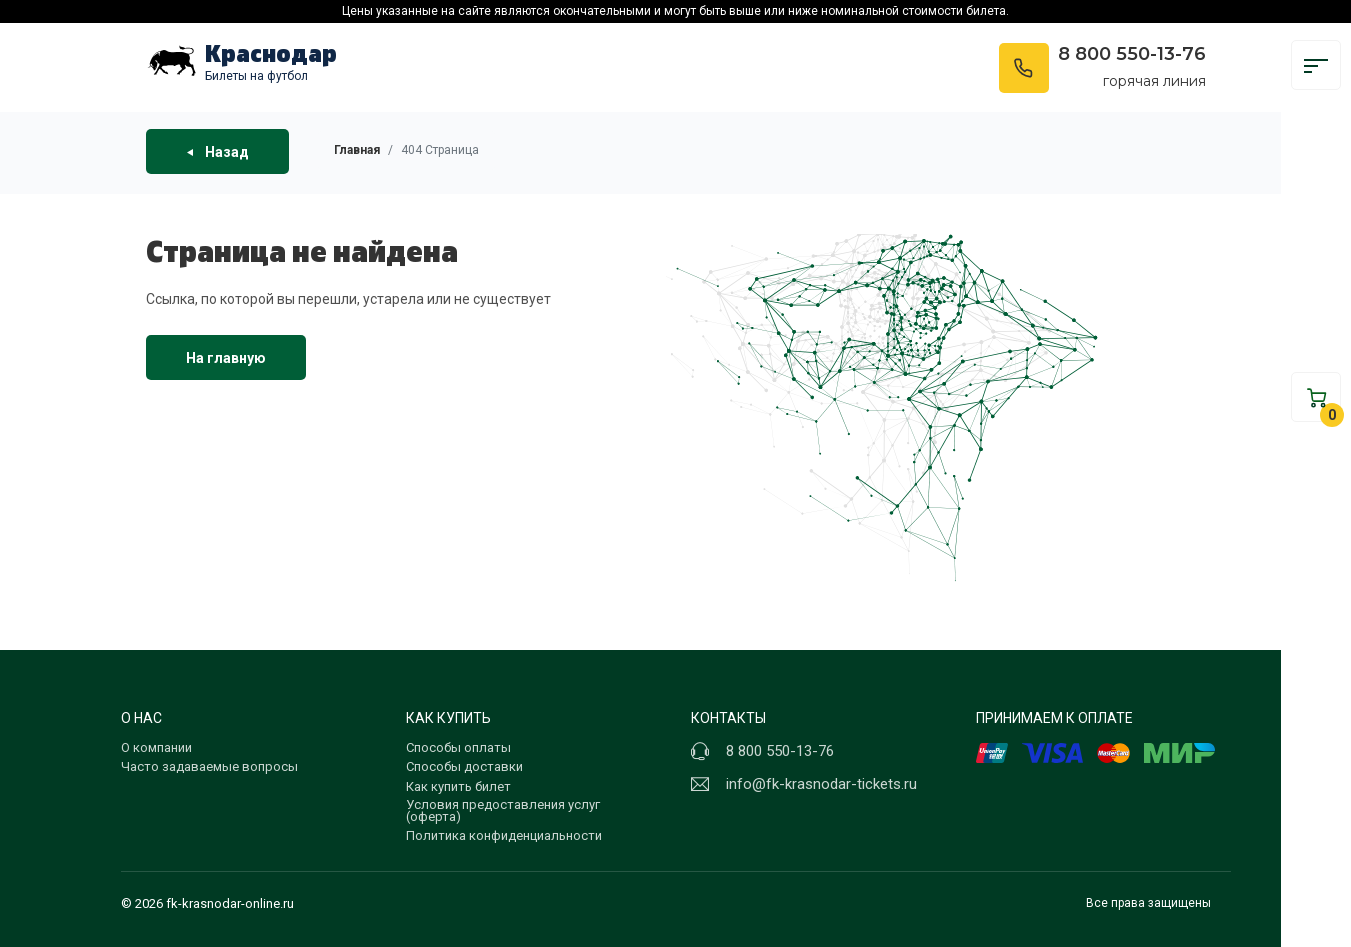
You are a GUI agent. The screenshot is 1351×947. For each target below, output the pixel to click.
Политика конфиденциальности (504, 835)
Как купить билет (458, 786)
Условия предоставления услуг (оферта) (503, 811)
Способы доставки (464, 766)
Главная (357, 150)
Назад (217, 151)
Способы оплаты (458, 747)
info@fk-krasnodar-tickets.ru (821, 784)
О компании (156, 747)
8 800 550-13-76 (1132, 54)
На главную (226, 358)
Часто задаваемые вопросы (209, 766)
